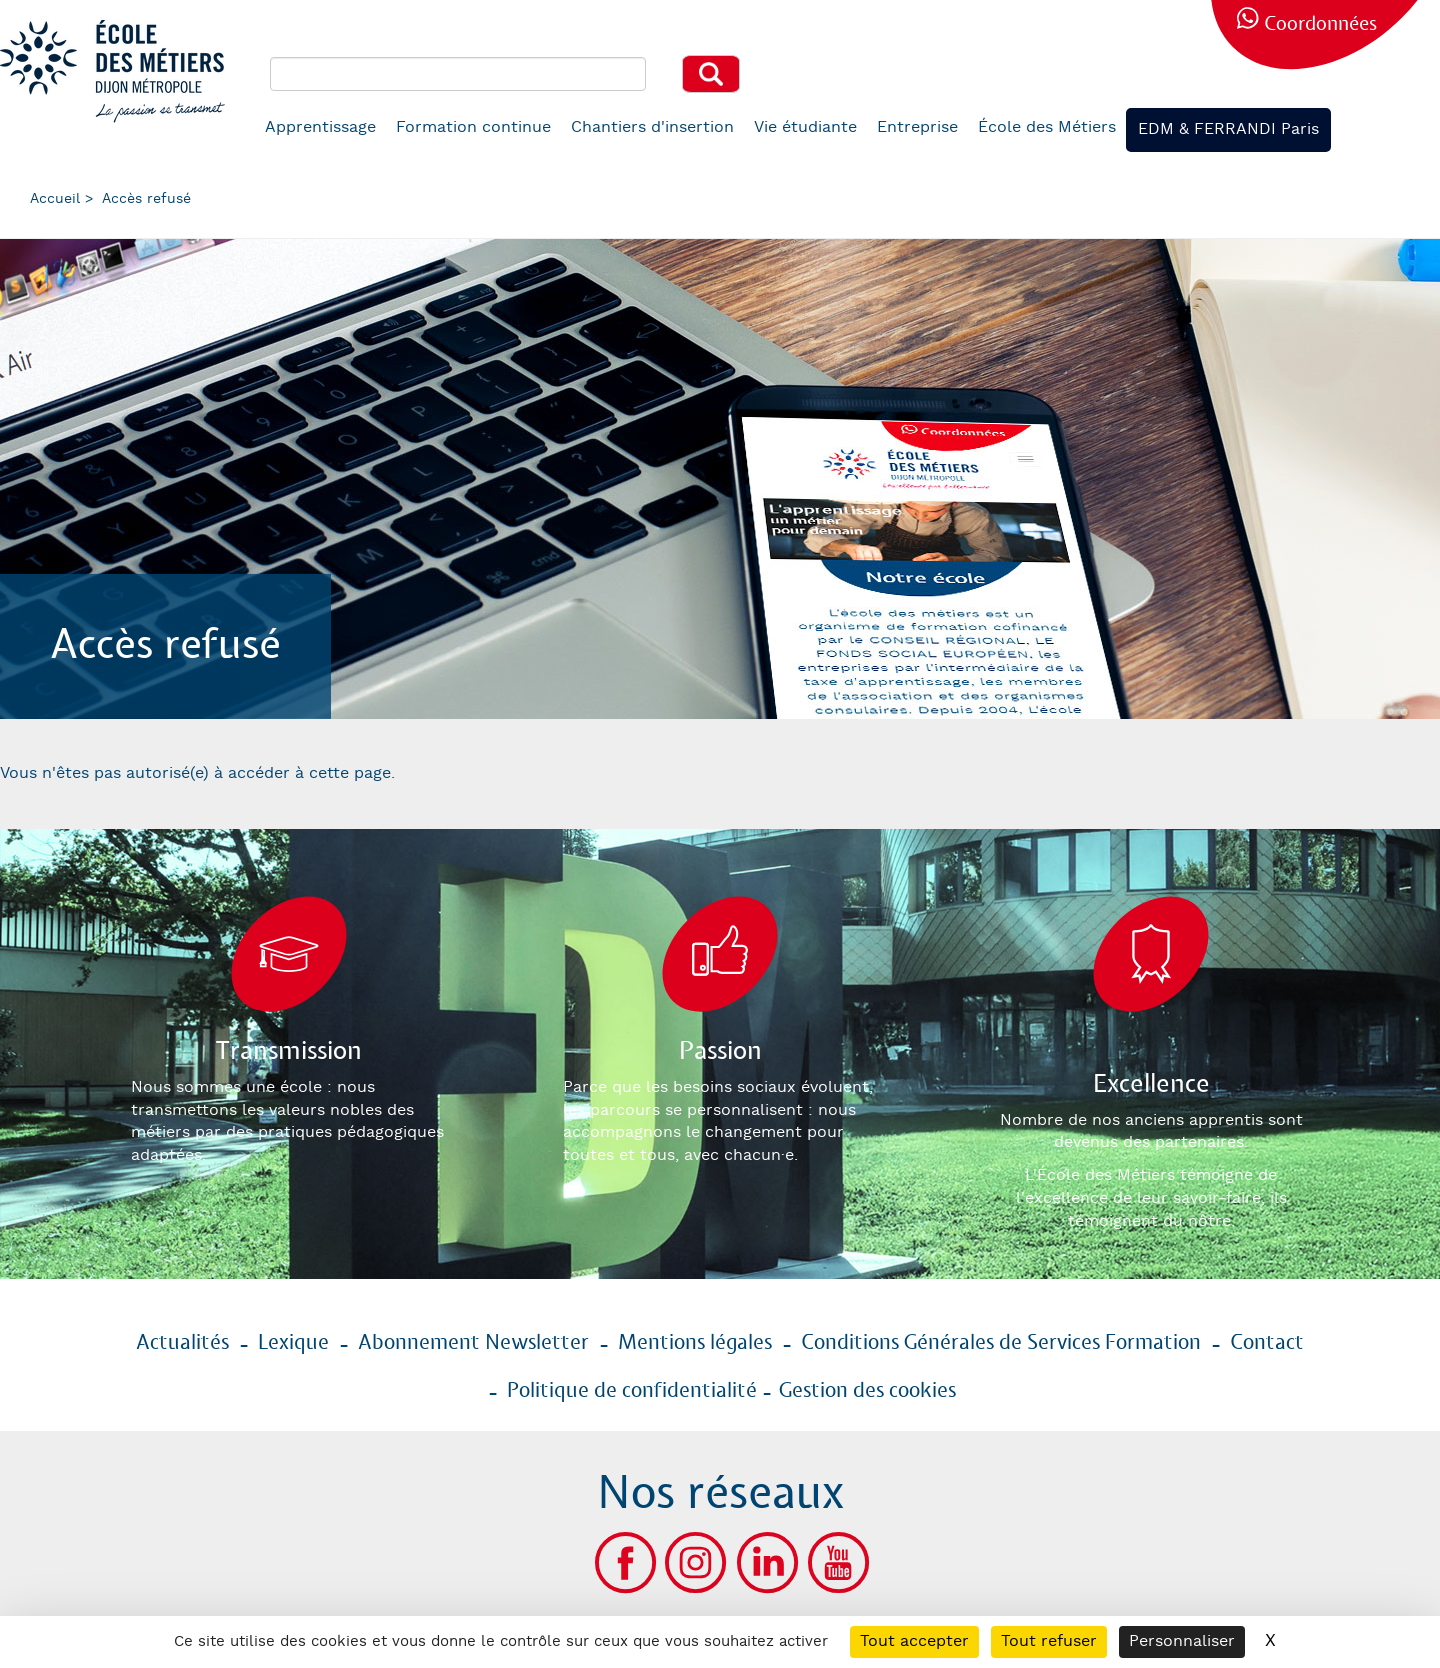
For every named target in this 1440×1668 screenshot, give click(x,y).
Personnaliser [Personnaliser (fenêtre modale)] (1182, 1641)
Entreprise (917, 127)
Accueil (55, 199)
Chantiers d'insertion (652, 127)
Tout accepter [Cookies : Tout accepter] (914, 1641)
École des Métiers (1047, 127)
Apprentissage (320, 127)
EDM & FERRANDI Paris (1228, 129)
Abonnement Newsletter (473, 1343)
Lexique (293, 1343)
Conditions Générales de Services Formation (1001, 1343)
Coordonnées (1320, 24)
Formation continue (473, 127)
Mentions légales (695, 1343)
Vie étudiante (805, 127)
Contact (1267, 1343)
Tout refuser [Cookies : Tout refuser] (1049, 1641)
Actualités (182, 1343)
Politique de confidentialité (632, 1391)
